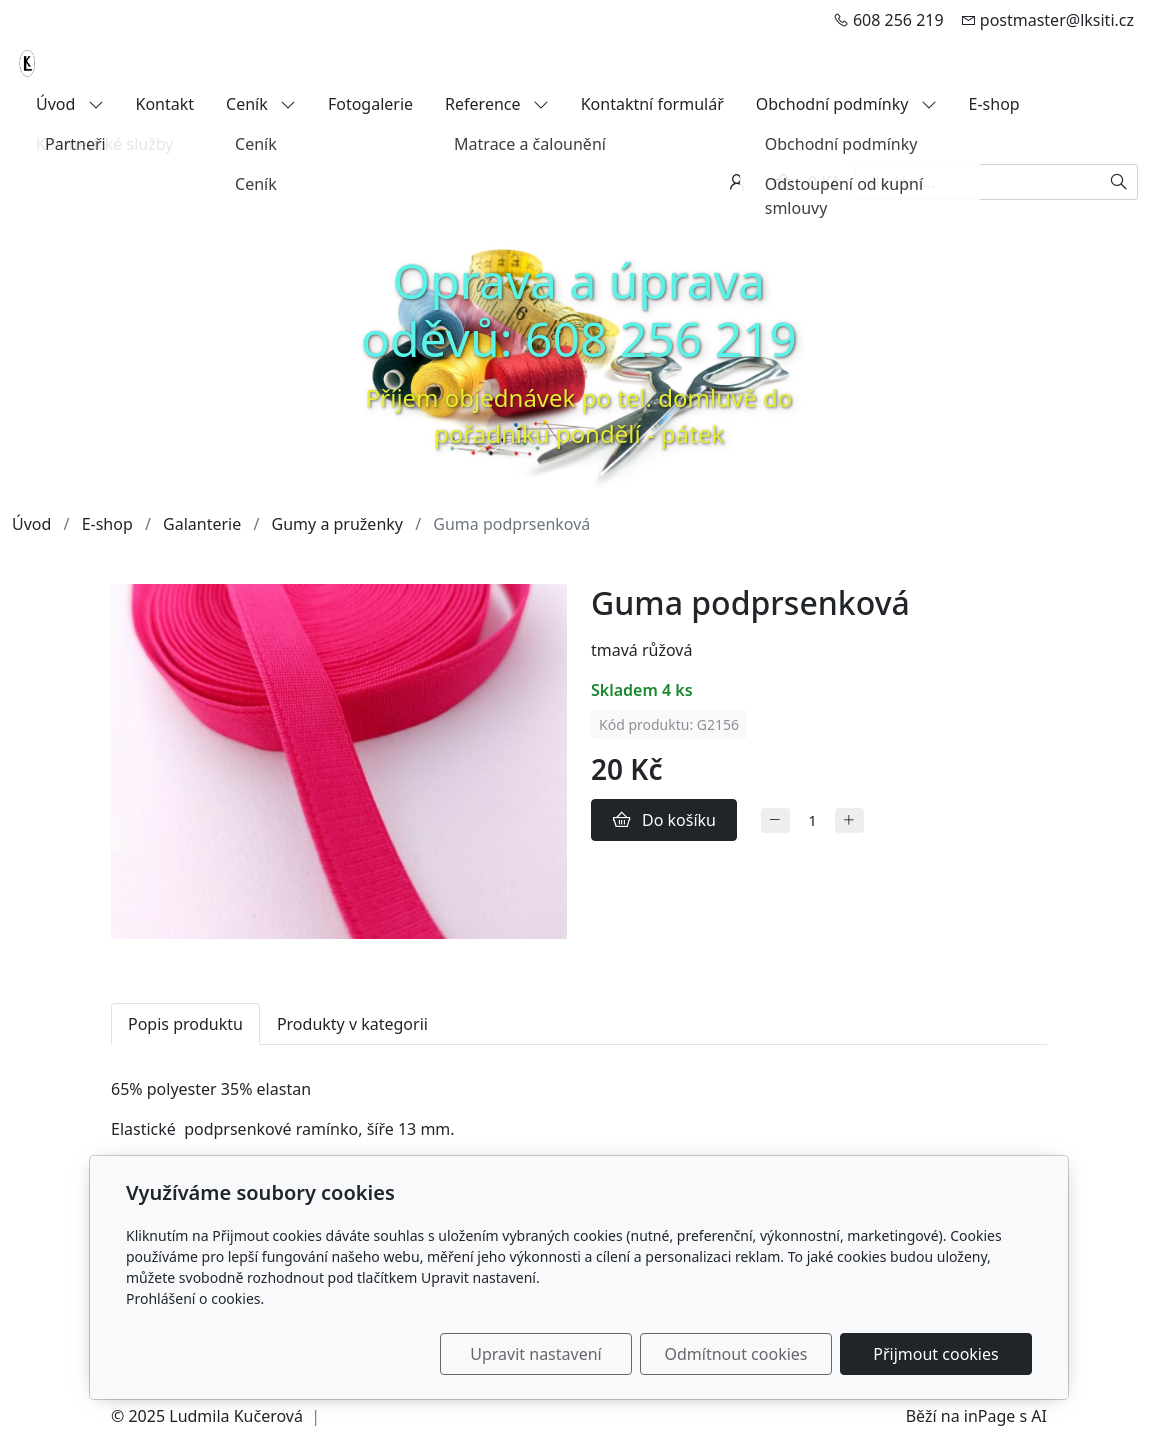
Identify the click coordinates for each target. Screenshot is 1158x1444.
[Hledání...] (978, 182)
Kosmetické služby (104, 144)
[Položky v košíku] (783, 182)
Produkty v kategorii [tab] (352, 1024)
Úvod (70, 104)
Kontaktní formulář (652, 104)
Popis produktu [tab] (185, 1024)
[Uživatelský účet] (737, 182)
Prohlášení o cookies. (195, 1298)
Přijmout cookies (935, 1354)
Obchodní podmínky (846, 104)
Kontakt (165, 104)
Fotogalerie (370, 104)
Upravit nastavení (535, 1354)
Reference (497, 104)
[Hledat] (1119, 182)
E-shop (994, 104)
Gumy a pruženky (337, 524)
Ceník (261, 104)
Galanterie (202, 524)
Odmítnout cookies (736, 1354)
